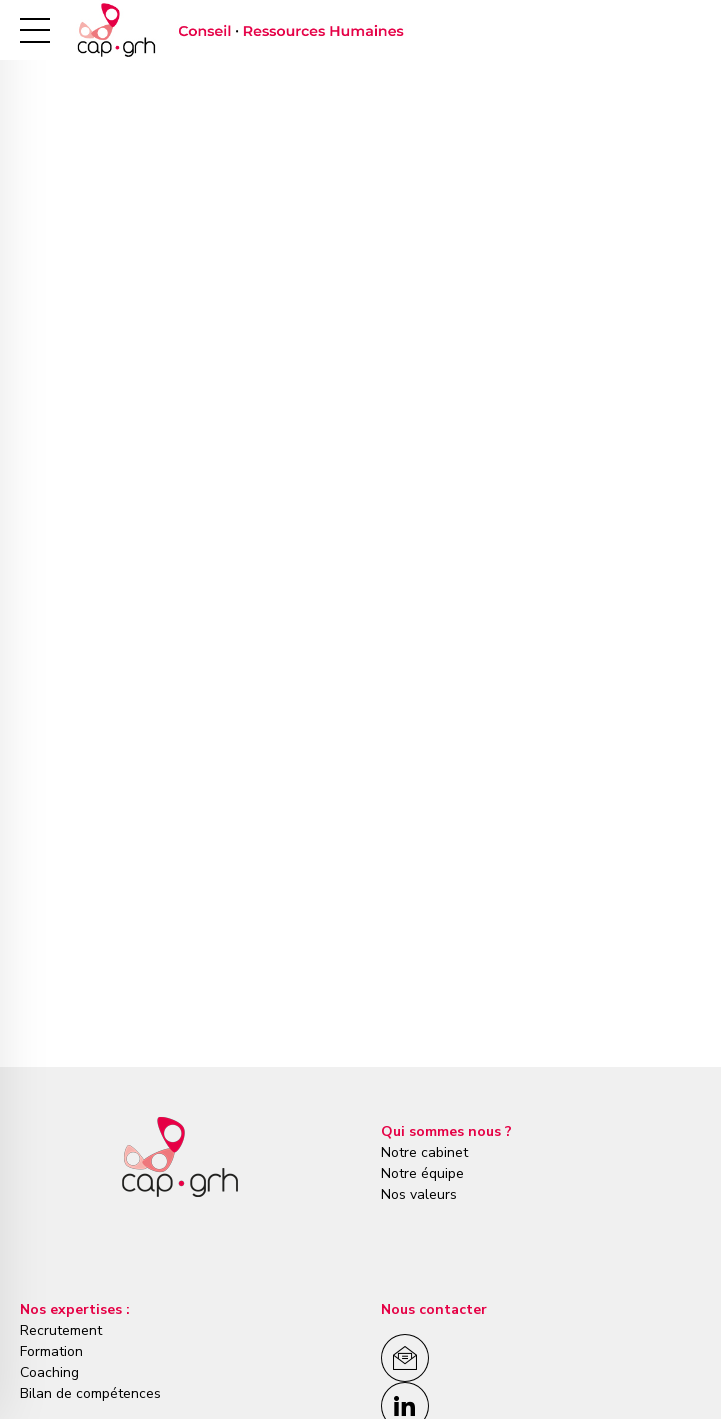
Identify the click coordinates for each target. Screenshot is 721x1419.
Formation (51, 1351)
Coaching (49, 1372)
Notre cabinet (424, 1152)
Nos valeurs (419, 1194)
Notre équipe (422, 1173)
